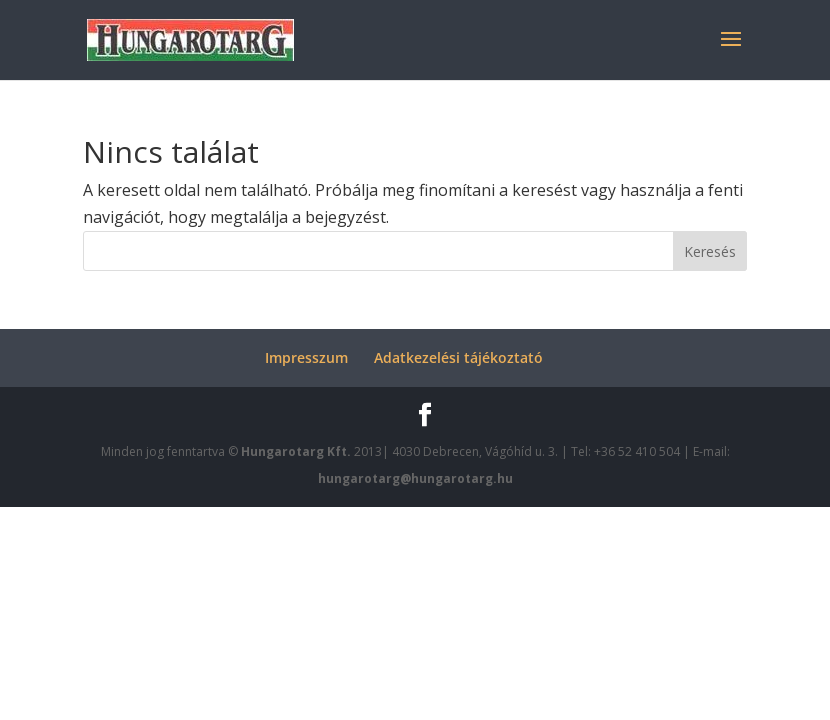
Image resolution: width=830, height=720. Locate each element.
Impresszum (306, 357)
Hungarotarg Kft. (297, 451)
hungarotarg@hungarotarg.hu (415, 478)
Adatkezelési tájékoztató (458, 357)
